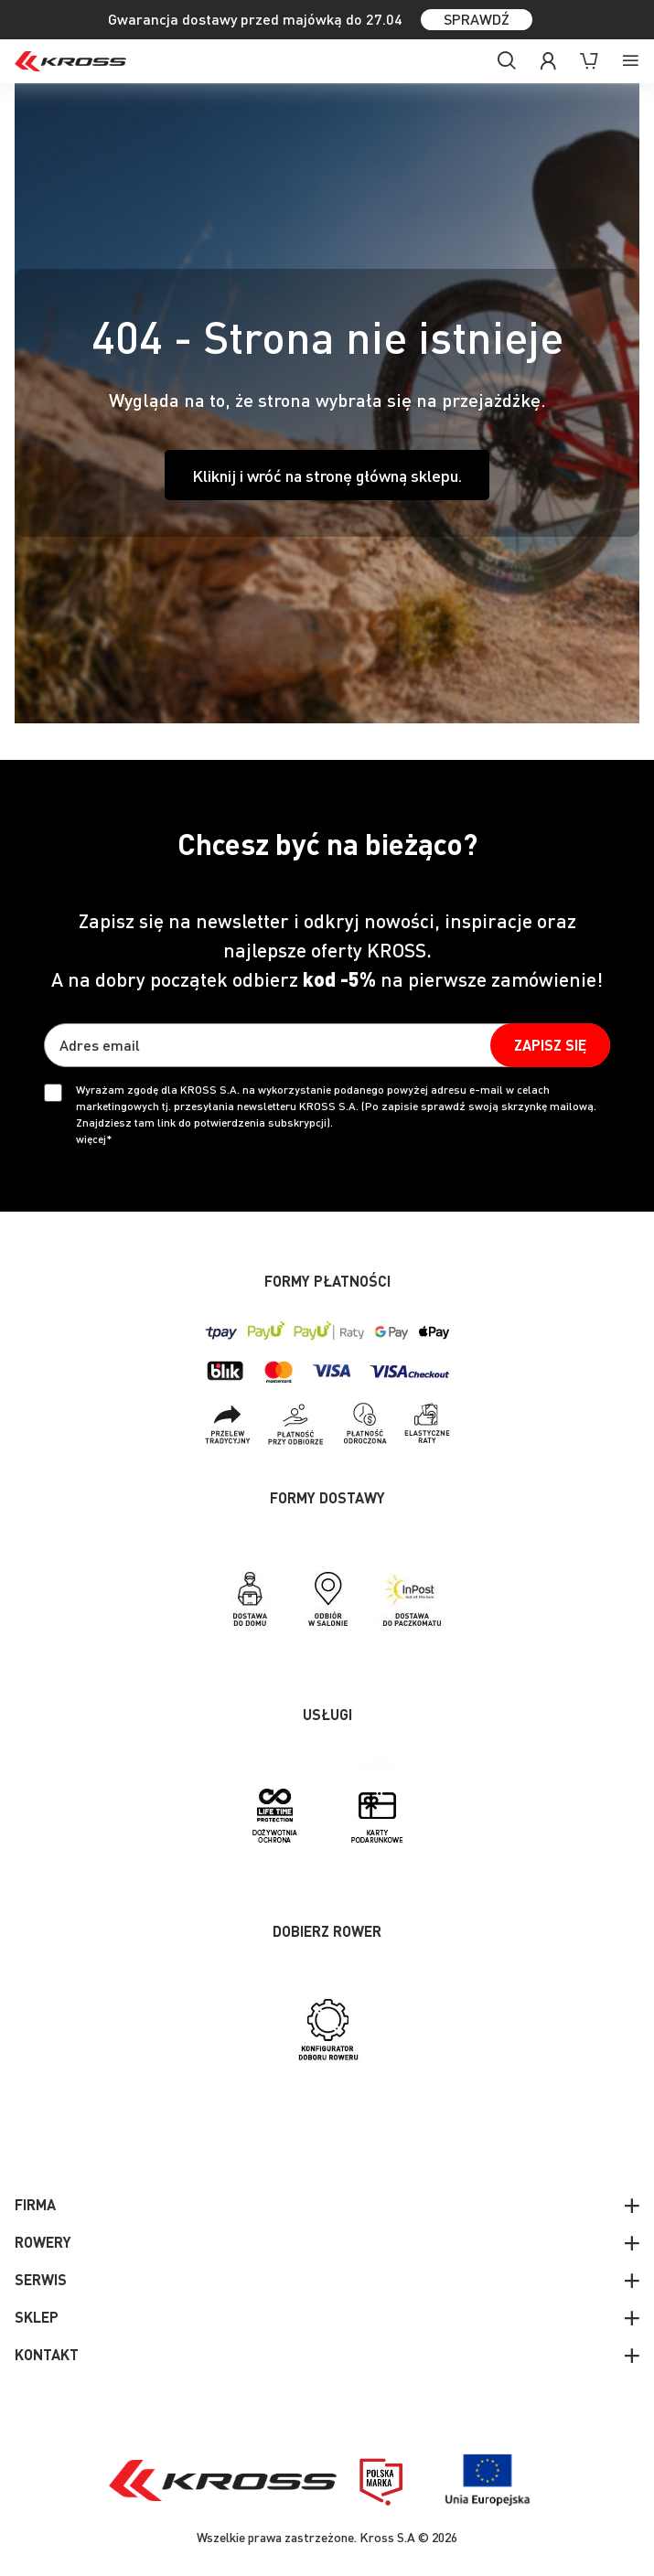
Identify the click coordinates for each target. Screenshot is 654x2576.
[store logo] (70, 61)
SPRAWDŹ (476, 18)
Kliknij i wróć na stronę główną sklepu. (327, 475)
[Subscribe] (550, 1045)
